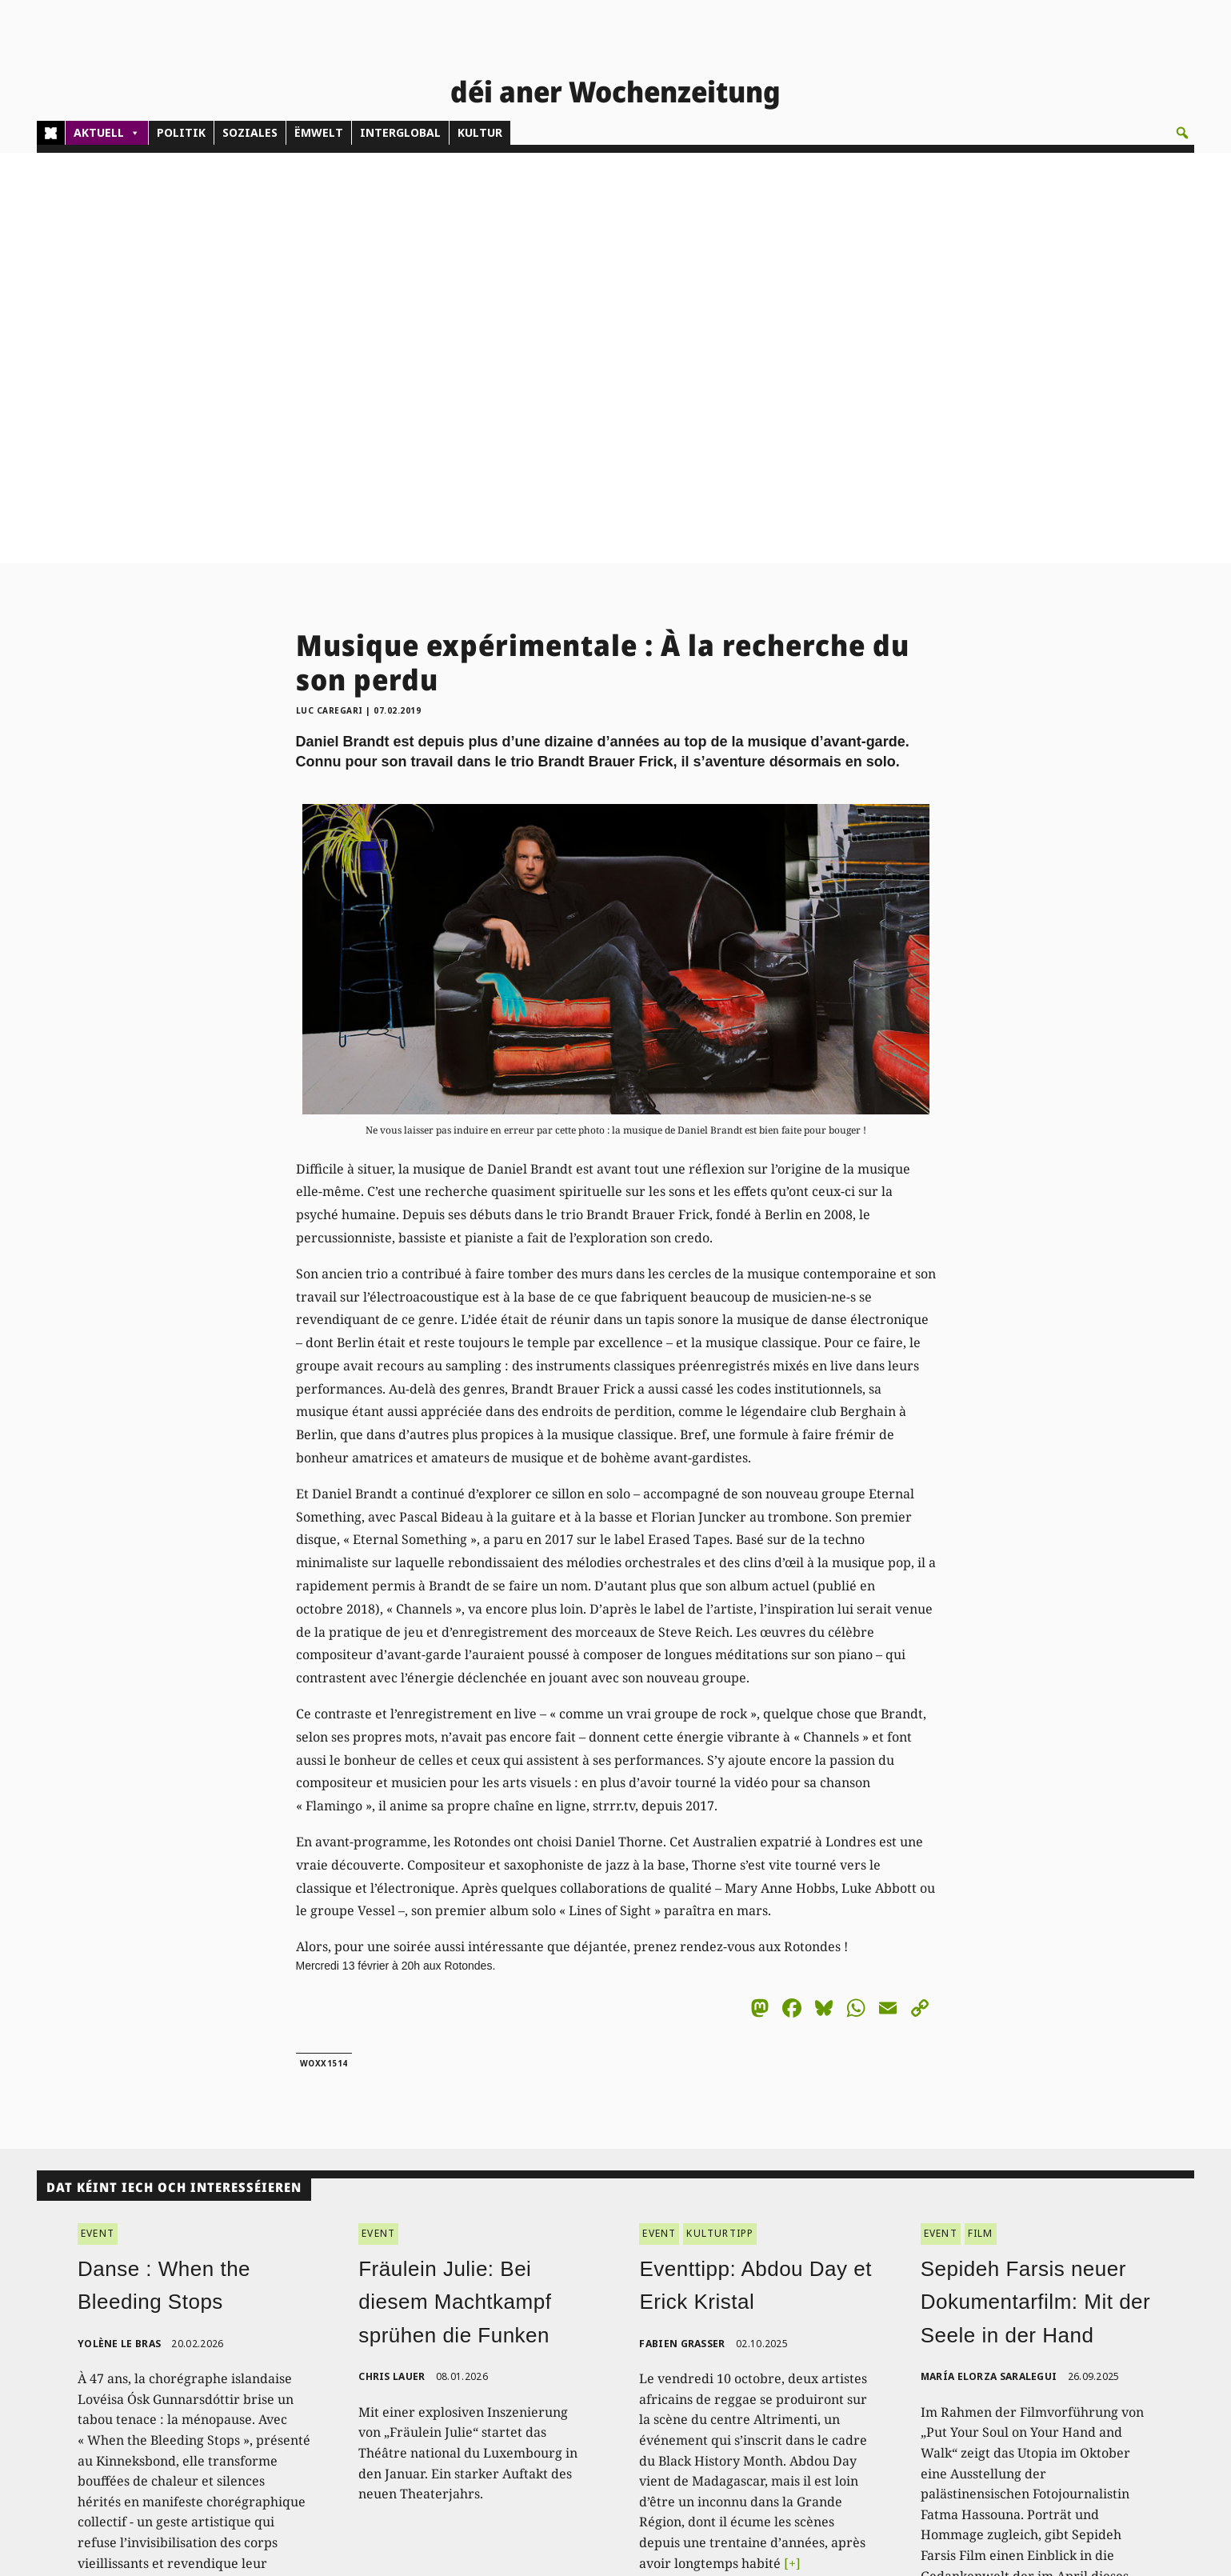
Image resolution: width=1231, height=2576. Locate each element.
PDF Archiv (820, 2339)
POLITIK (181, 132)
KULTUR (480, 132)
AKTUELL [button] (107, 133)
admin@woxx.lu (329, 2394)
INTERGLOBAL (400, 132)
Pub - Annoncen (579, 2376)
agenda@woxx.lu (384, 2441)
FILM (980, 1823)
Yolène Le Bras (119, 1932)
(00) (332, 2376)
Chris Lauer (391, 1966)
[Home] (51, 133)
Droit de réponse (1082, 2376)
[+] (792, 2152)
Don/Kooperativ (578, 2394)
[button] (1182, 133)
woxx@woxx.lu (396, 2422)
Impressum (1067, 2394)
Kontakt (312, 2333)
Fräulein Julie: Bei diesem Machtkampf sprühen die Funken (454, 1891)
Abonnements (574, 2358)
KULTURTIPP (719, 1823)
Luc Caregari (329, 299)
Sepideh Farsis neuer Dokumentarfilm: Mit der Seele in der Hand (1035, 1891)
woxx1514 (324, 1652)
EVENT (97, 1823)
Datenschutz (1070, 2411)
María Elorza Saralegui (989, 1966)
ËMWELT (318, 132)
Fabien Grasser (682, 1932)
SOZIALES (250, 132)
